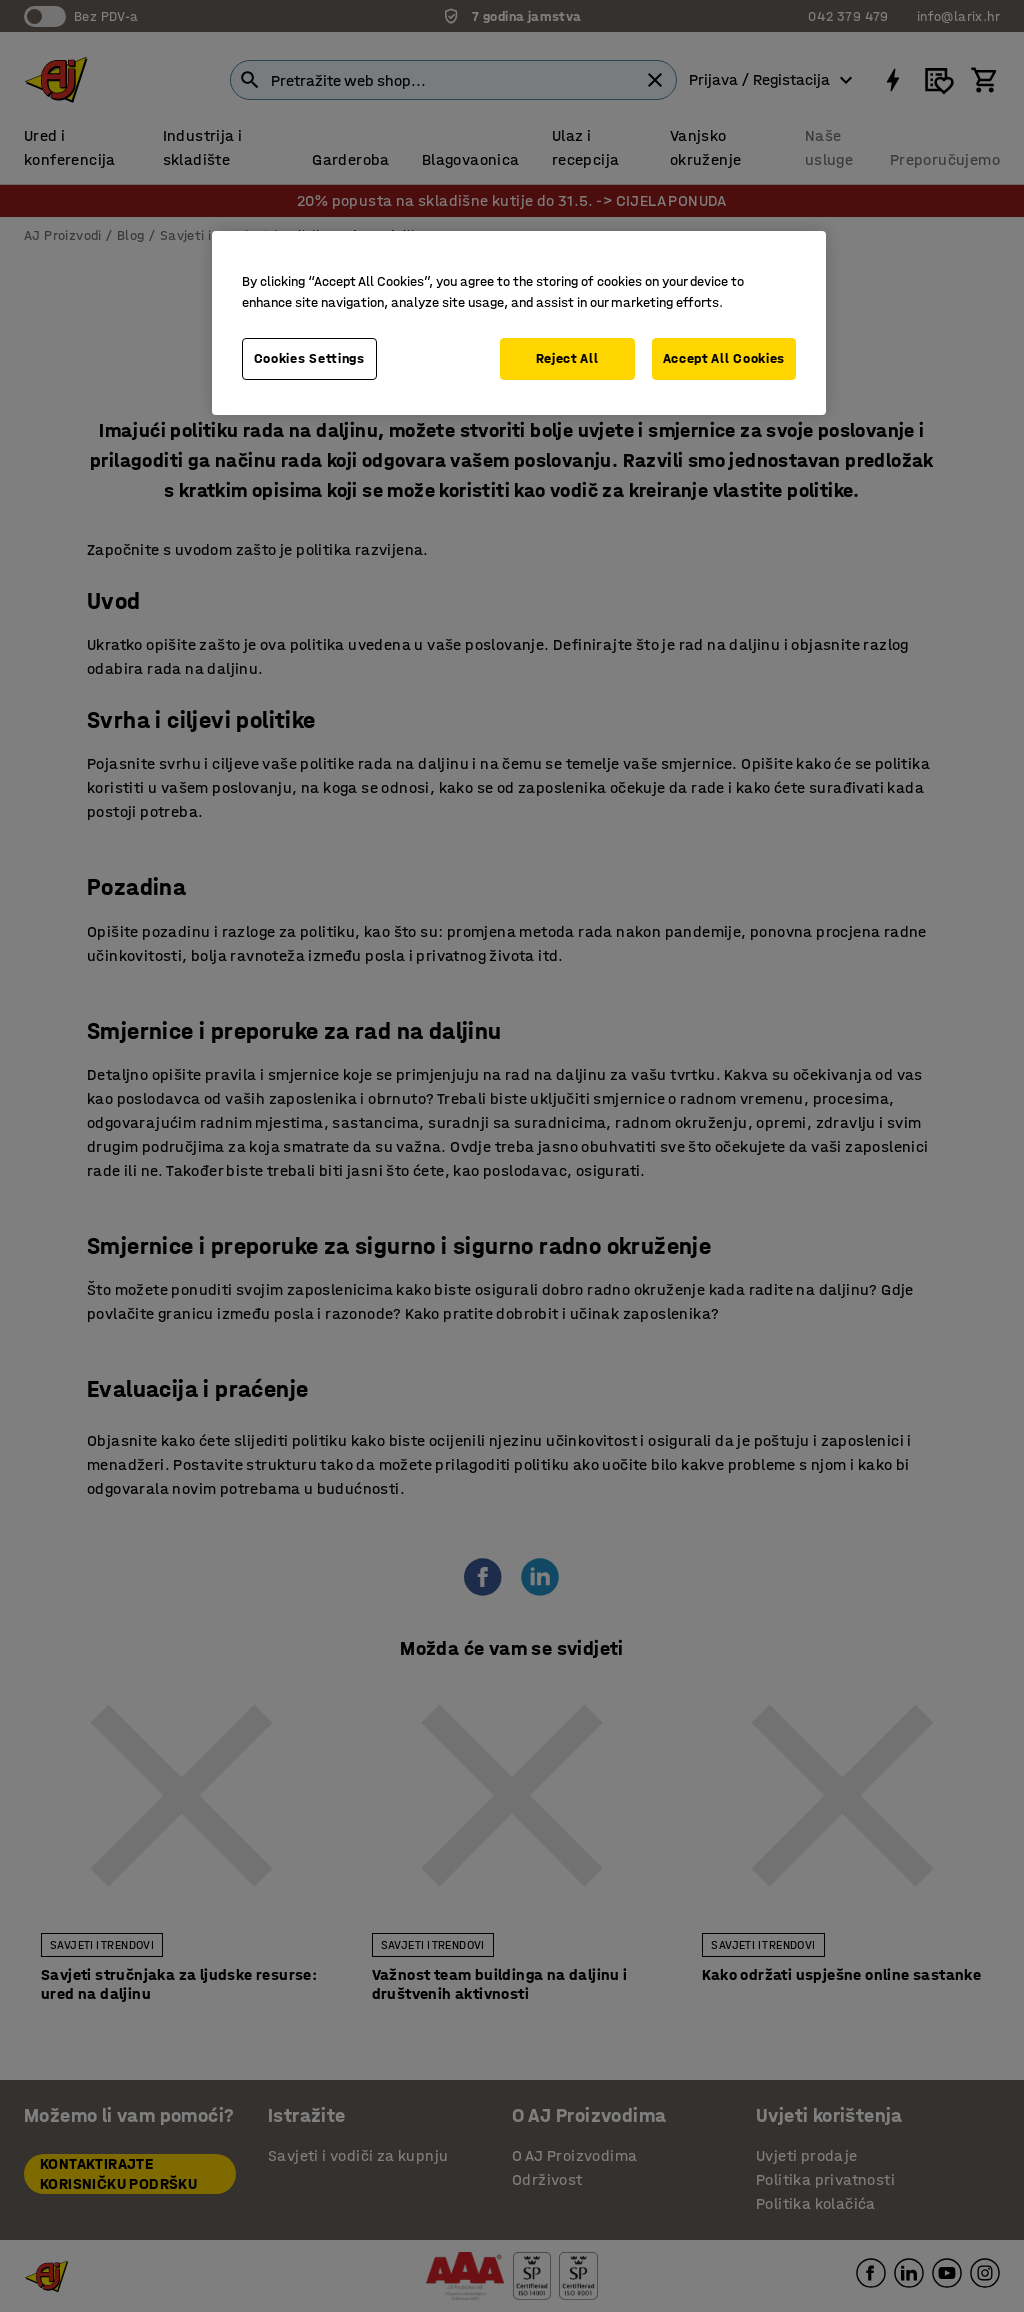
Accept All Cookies (724, 358)
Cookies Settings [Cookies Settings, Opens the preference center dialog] (309, 358)
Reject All (567, 358)
